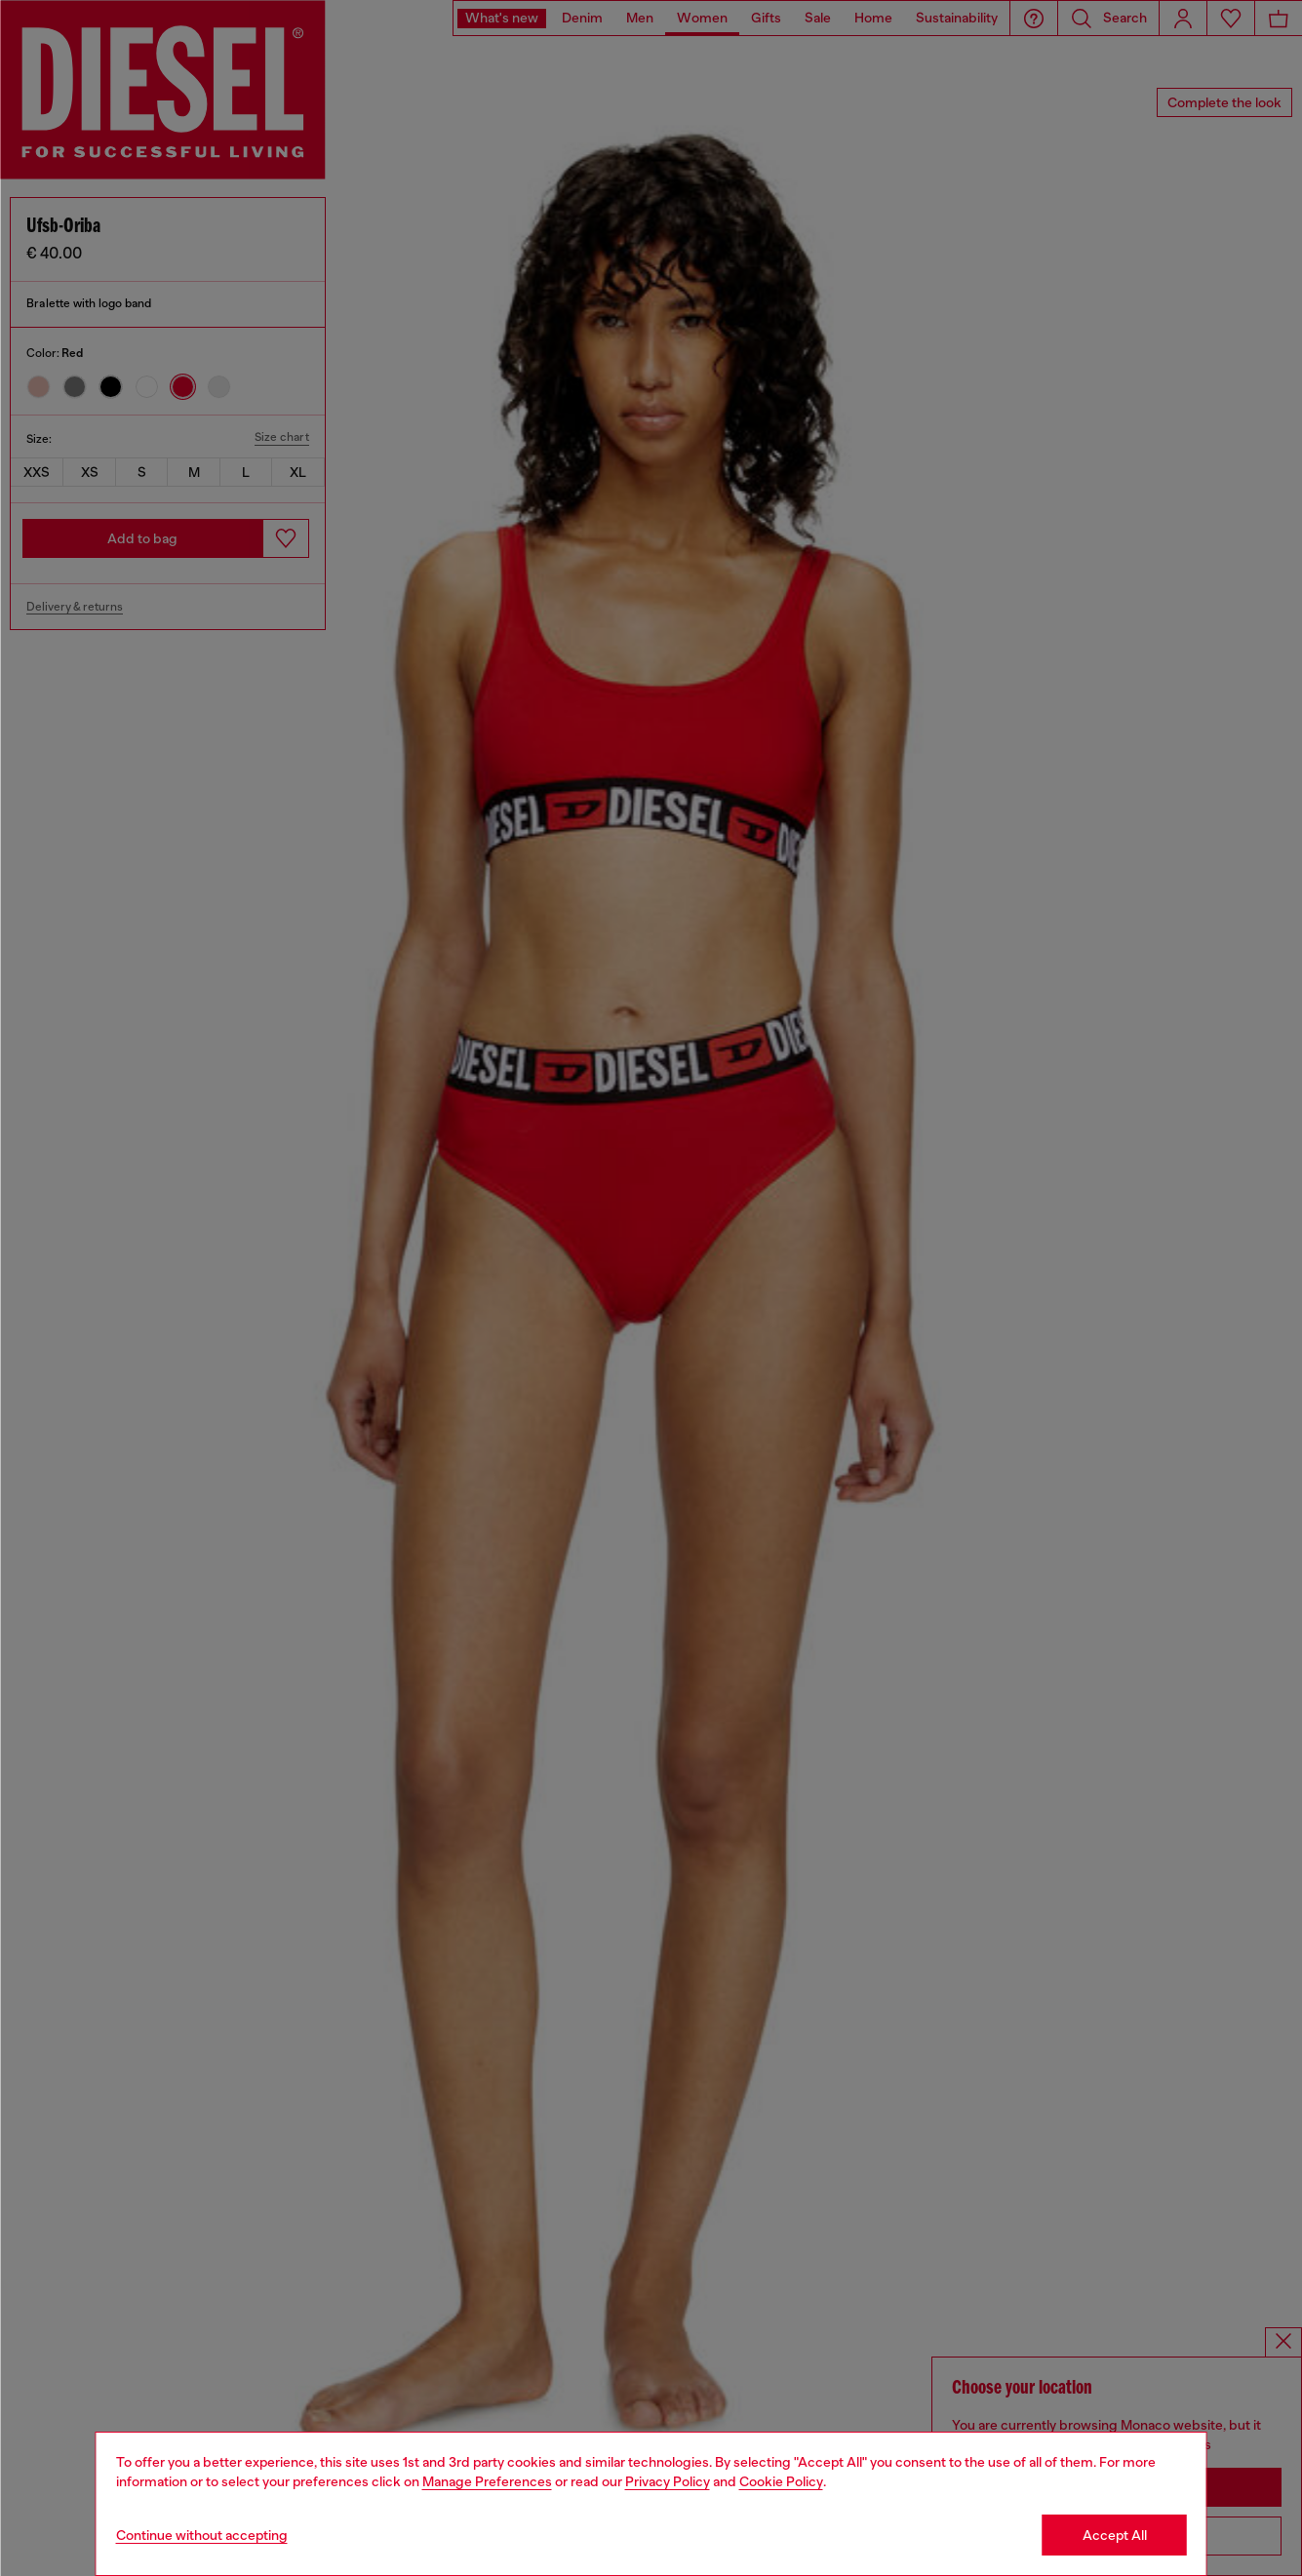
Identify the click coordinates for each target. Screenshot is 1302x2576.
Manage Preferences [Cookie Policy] (487, 2481)
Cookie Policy (781, 2481)
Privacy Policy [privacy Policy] (667, 2481)
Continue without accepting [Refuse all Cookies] (202, 2535)
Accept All (1115, 2535)
